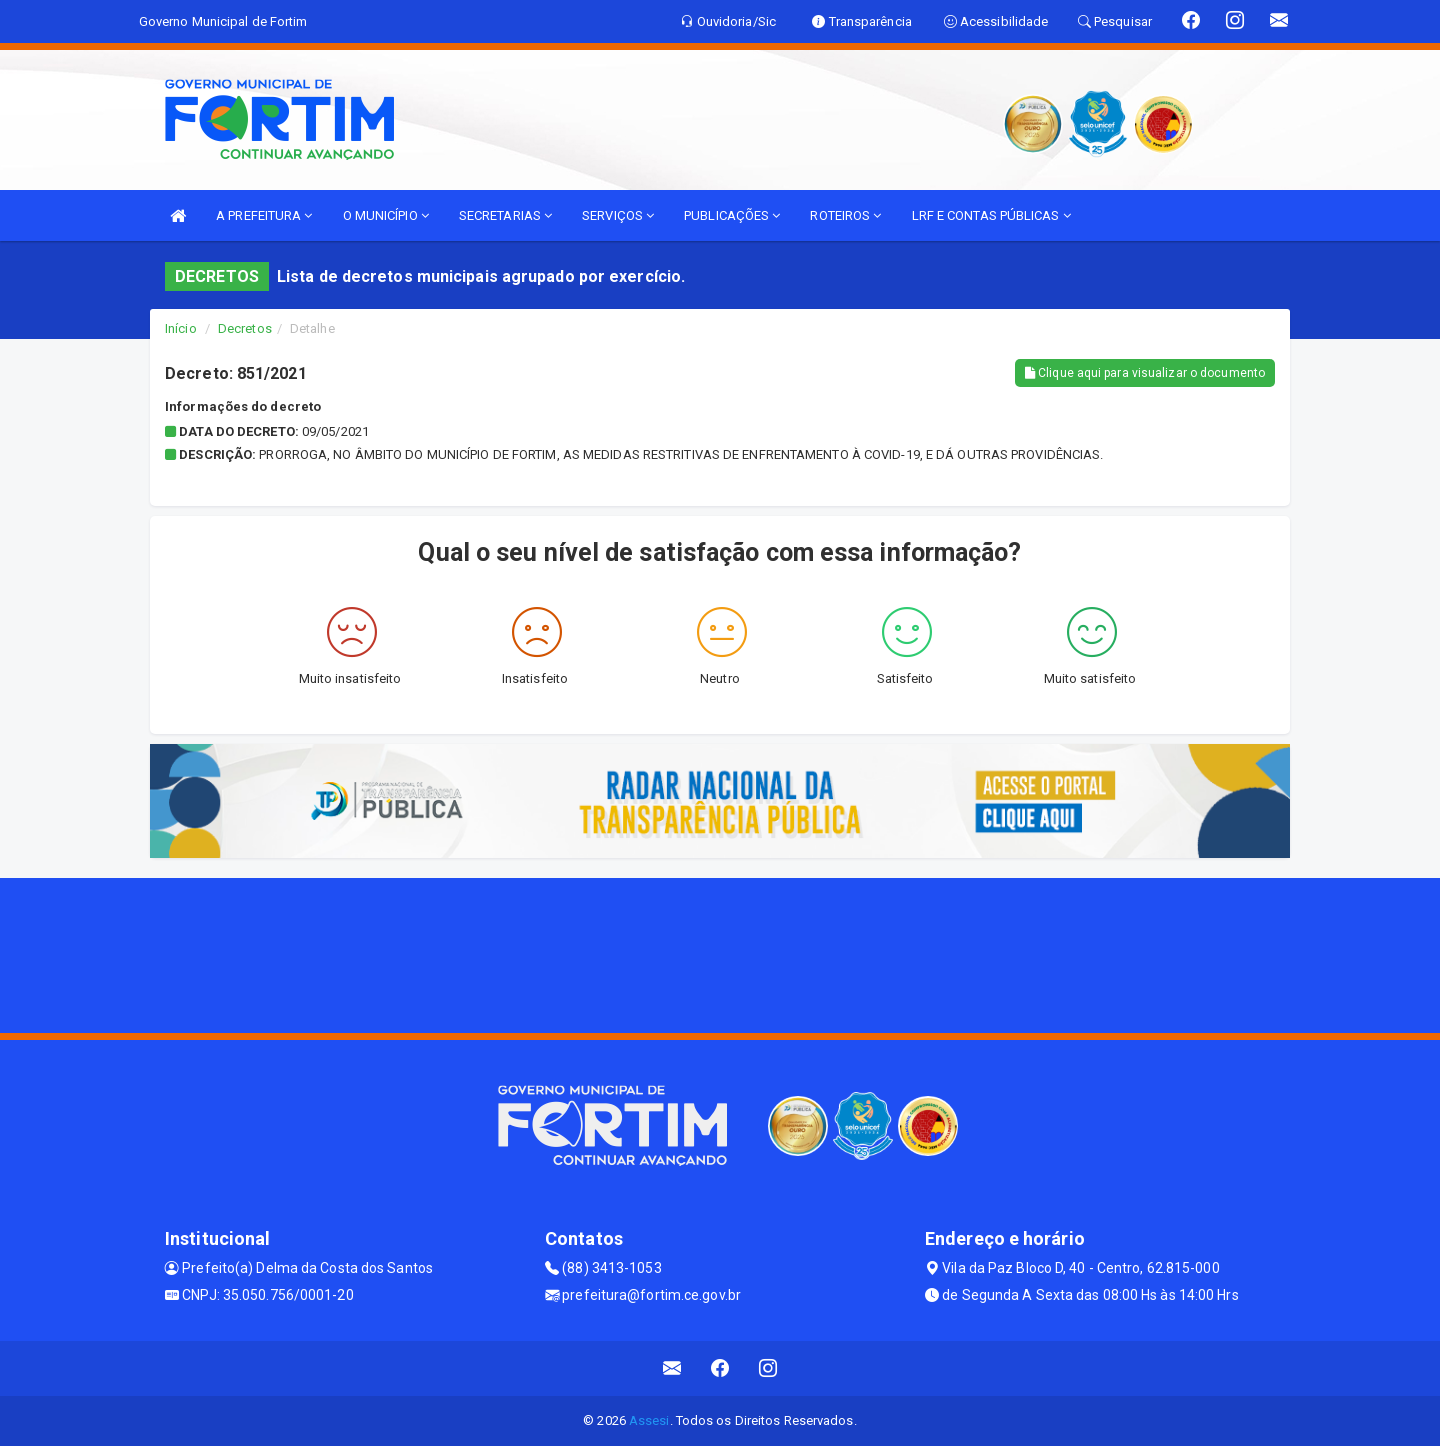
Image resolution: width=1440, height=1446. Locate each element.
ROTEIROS (845, 215)
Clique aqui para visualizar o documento (1145, 373)
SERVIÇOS (618, 215)
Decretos (245, 328)
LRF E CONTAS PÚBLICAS (991, 215)
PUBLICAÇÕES (732, 215)
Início (181, 328)
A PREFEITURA (264, 215)
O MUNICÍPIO (386, 215)
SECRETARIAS (505, 215)
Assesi (649, 1420)
